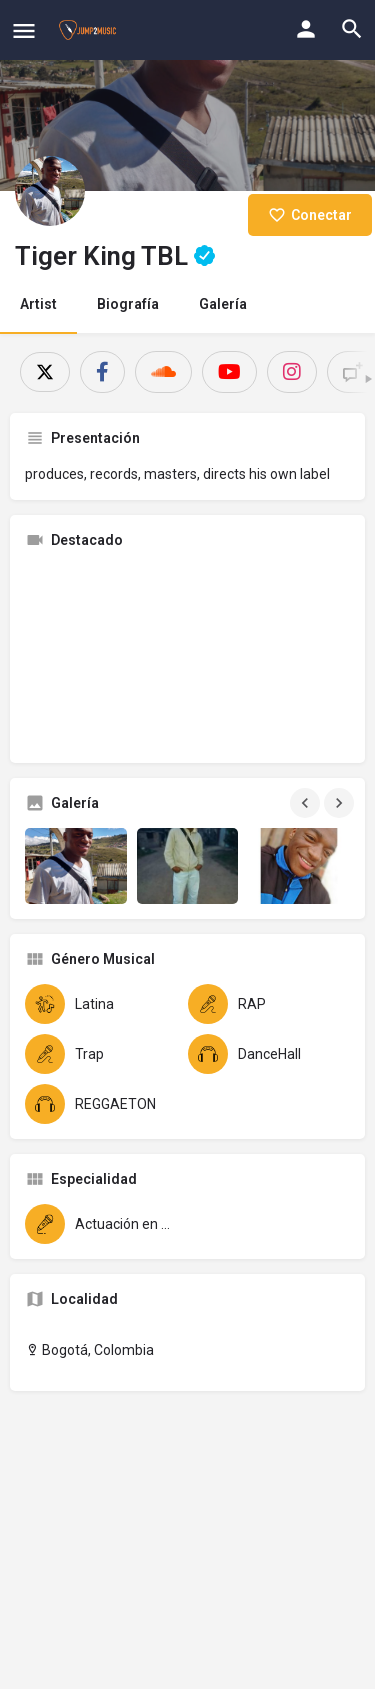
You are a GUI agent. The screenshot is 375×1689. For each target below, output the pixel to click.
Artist (38, 304)
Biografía (128, 304)
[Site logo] (90, 30)
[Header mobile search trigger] (352, 29)
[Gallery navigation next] (341, 803)
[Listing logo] (50, 191)
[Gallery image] (76, 866)
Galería (223, 304)
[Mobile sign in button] (306, 29)
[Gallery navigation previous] (307, 803)
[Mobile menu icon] (24, 30)
